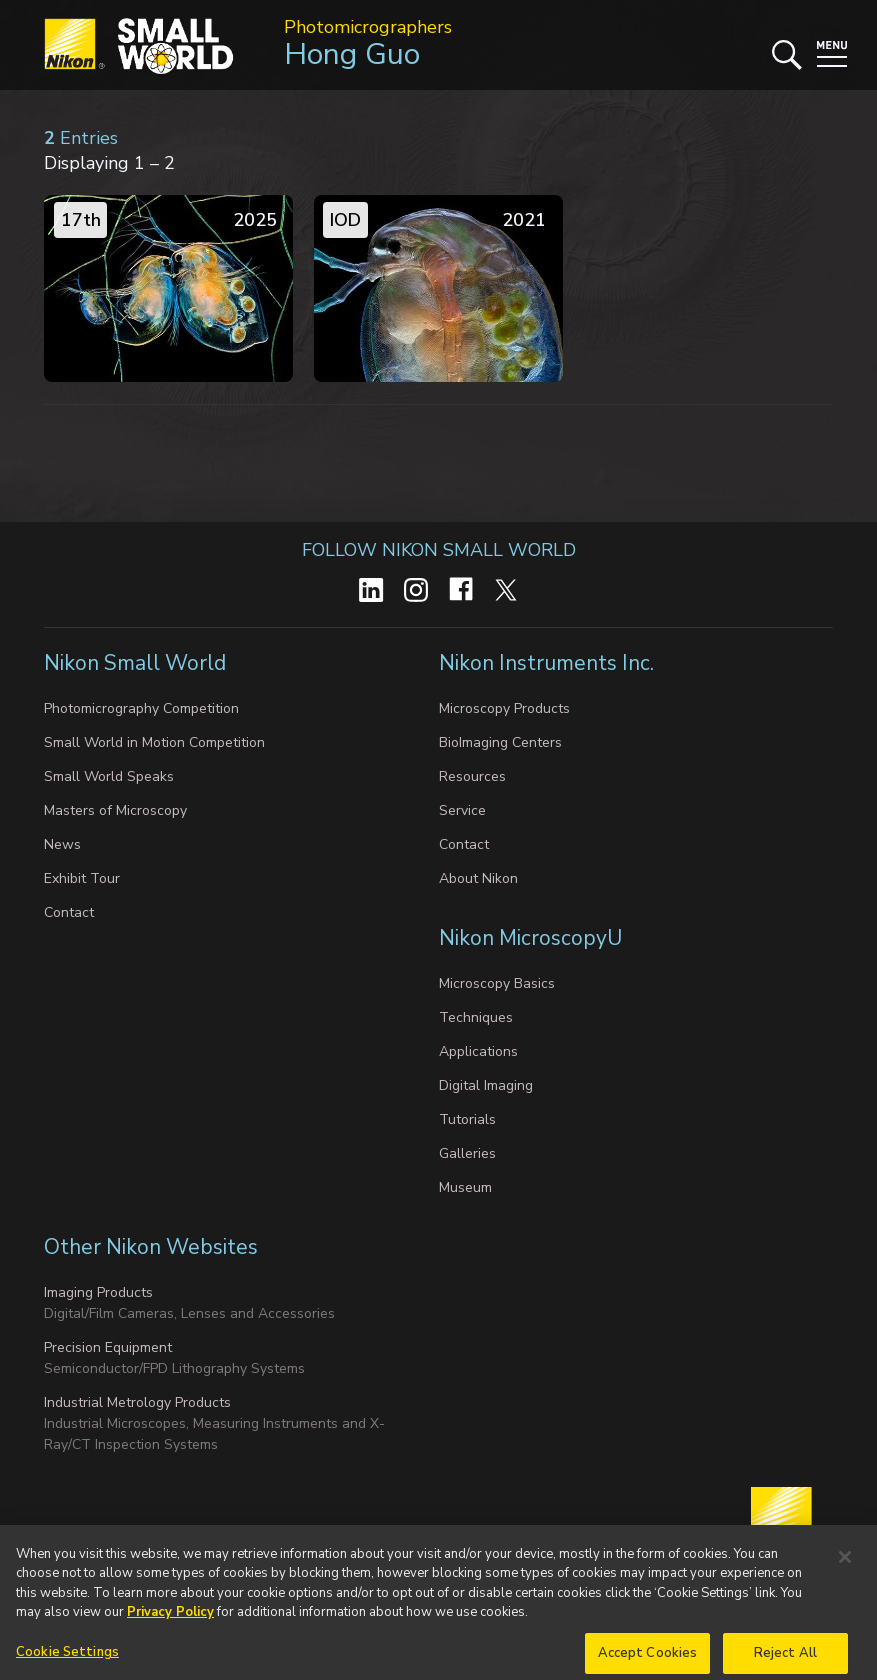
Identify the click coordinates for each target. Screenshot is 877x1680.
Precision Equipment (108, 1347)
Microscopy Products (504, 708)
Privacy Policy (170, 1625)
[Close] (845, 1570)
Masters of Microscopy (115, 810)
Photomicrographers (368, 27)
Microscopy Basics (497, 983)
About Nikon (478, 878)
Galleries (467, 1153)
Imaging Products (98, 1292)
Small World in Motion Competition (154, 742)
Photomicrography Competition (141, 708)
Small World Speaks (109, 776)
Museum (465, 1187)
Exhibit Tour (82, 878)
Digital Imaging (486, 1085)
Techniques (476, 1017)
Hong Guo (352, 54)
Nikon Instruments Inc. (549, 663)
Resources (472, 776)
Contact (69, 912)
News (62, 844)
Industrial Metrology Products (137, 1402)
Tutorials (467, 1119)
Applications (478, 1051)
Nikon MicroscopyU (530, 938)
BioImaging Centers (500, 742)
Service (462, 810)
